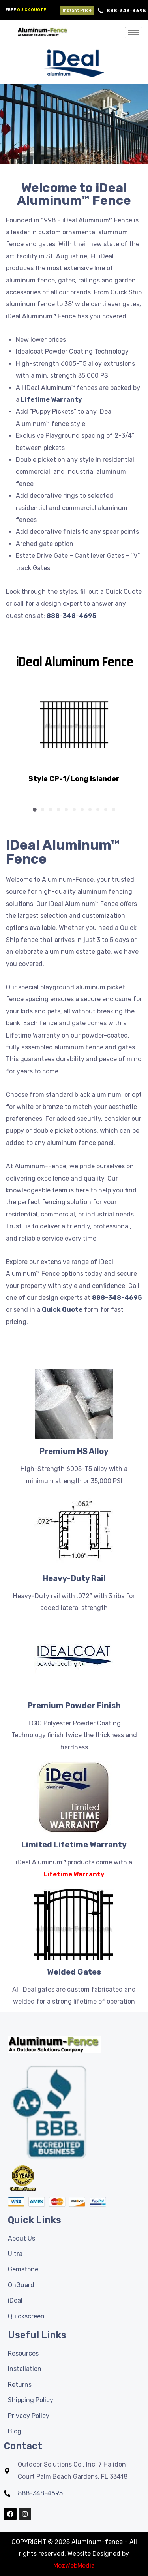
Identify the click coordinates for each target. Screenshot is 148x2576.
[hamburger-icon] (133, 32)
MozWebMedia (74, 2565)
